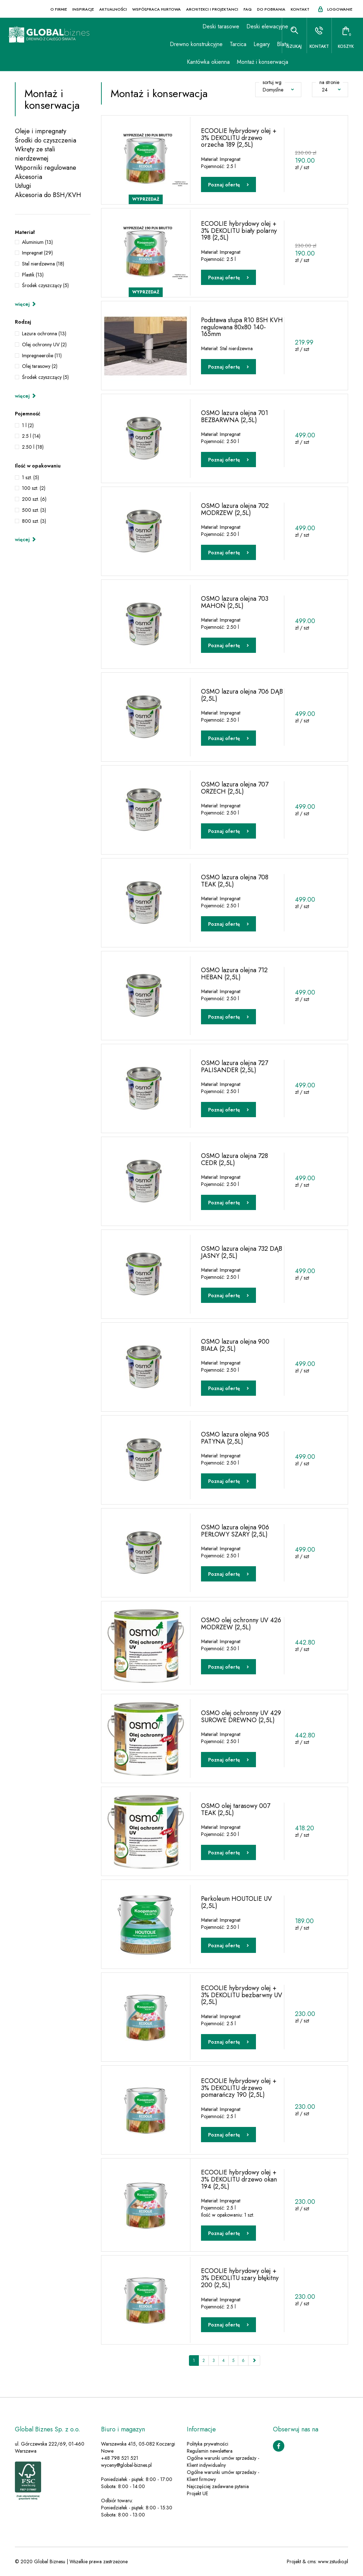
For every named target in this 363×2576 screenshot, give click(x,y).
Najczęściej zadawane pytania (218, 2486)
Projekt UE (197, 2493)
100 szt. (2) (33, 488)
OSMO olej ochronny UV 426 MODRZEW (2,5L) (241, 1623)
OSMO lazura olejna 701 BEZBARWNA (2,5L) (234, 416)
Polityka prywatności (207, 2444)
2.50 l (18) (33, 446)
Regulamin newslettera (210, 2451)
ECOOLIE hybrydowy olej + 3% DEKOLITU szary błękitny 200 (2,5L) (240, 2278)
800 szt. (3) (34, 521)
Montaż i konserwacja (250, 62)
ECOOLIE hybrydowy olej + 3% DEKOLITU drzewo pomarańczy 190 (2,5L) (239, 2087)
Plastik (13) (33, 274)
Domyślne (278, 89)
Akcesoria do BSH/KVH (48, 195)
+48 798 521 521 (119, 2458)
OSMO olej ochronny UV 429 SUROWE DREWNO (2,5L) (241, 1716)
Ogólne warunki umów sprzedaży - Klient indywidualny (223, 2462)
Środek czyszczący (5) (45, 285)
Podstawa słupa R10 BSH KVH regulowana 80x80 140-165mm (242, 326)
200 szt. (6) (34, 499)
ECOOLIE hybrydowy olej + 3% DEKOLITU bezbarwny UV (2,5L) (241, 1994)
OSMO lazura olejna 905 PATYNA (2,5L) (235, 1437)
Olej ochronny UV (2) (44, 344)
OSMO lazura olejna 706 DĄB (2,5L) (242, 695)
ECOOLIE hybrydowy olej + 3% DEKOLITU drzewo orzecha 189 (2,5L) (239, 137)
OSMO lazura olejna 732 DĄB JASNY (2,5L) (241, 1252)
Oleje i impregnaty (40, 131)
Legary (249, 44)
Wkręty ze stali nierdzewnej (35, 154)
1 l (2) (28, 425)
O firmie (58, 9)
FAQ (248, 9)
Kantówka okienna (196, 62)
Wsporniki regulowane (45, 167)
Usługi (23, 185)
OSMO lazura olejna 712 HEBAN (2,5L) (234, 973)
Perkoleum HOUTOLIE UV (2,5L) (236, 1902)
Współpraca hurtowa (156, 9)
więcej (25, 304)
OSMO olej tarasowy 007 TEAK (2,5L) (235, 1809)
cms (311, 2561)
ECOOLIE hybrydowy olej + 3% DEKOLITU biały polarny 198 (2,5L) (239, 230)
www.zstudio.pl (333, 2561)
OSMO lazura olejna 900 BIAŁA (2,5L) (235, 1345)
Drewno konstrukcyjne (184, 44)
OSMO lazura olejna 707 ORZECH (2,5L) (234, 787)
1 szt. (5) (30, 477)
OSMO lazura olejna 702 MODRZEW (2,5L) (235, 509)
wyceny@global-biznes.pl (126, 2465)
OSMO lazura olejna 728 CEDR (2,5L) (234, 1159)
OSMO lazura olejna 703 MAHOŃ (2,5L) (234, 602)
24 (331, 89)
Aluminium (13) (37, 242)
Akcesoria (28, 177)
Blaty (270, 44)
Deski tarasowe (208, 26)
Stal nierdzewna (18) (43, 263)
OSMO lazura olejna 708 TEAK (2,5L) (234, 880)
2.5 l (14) (31, 435)
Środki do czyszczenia (45, 140)
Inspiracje (83, 9)
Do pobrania (271, 9)
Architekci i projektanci (212, 9)
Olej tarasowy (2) (39, 366)
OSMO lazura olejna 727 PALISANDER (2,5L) (234, 1066)
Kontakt (300, 9)
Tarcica (226, 44)
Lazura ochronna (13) (44, 333)
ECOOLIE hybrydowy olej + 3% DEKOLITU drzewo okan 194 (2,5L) (239, 2179)
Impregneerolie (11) (42, 355)
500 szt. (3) (34, 510)
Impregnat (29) (37, 252)
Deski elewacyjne (255, 26)
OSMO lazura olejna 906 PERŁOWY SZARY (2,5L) (235, 1530)
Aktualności (113, 9)
